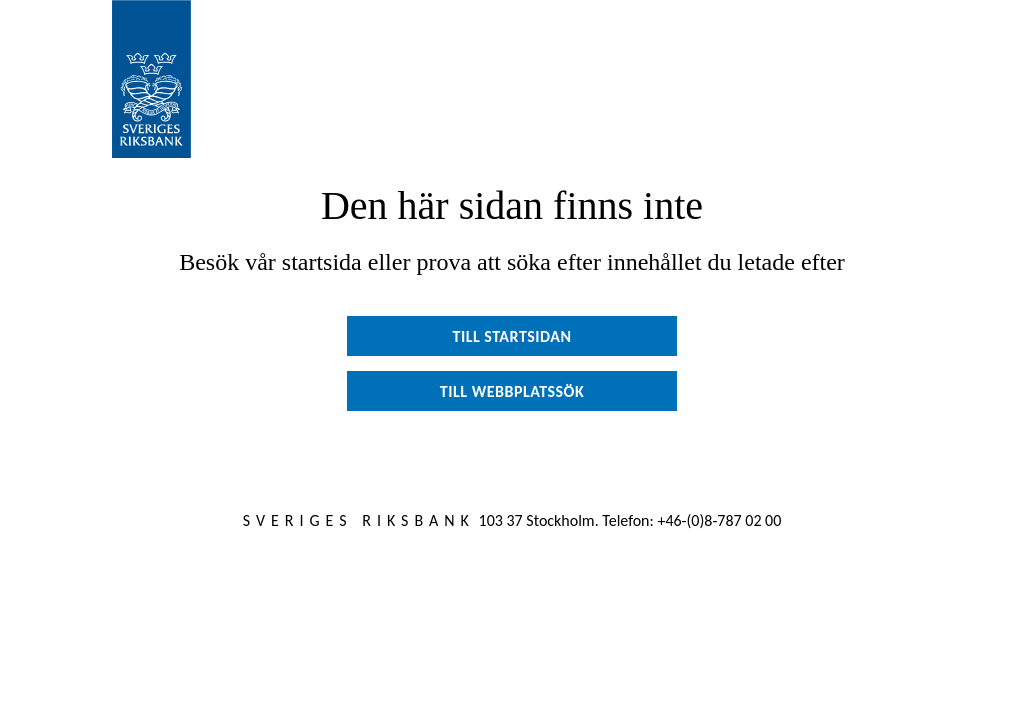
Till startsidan (511, 336)
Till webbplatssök (512, 391)
